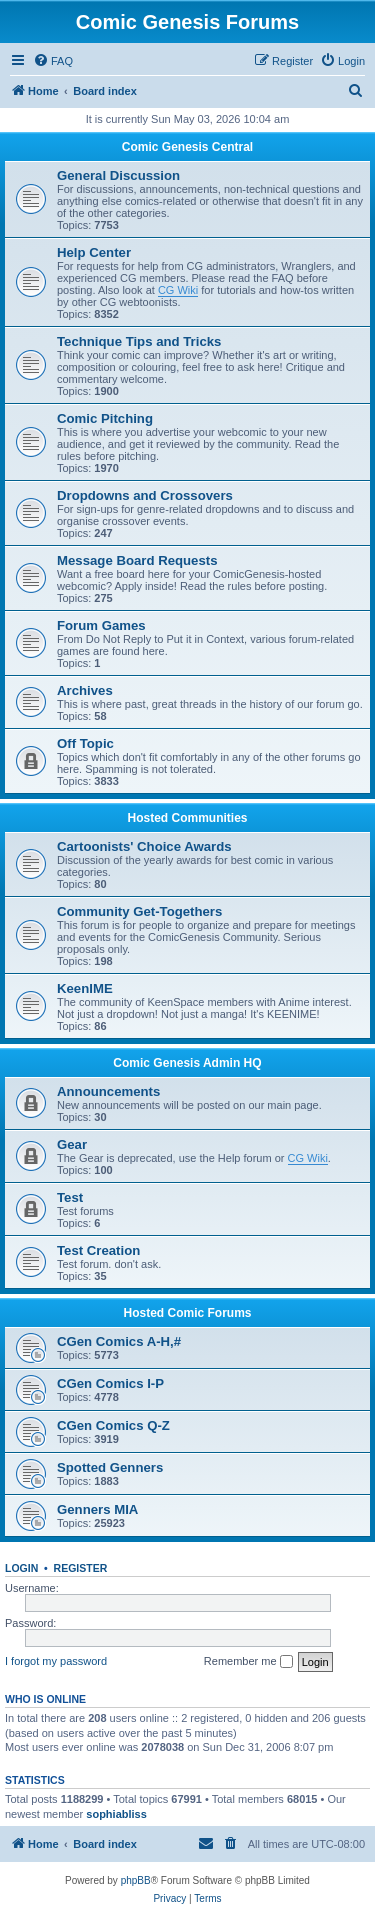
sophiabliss (116, 1814)
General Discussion (118, 175)
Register (81, 1568)
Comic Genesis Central (187, 147)
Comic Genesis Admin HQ (187, 1063)
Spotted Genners (110, 1467)
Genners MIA (97, 1509)
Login (21, 1568)
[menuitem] (53, 61)
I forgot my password (56, 1661)
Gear (72, 1144)
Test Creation (98, 1250)
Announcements (108, 1091)
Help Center (94, 252)
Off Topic (85, 743)
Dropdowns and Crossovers (145, 495)
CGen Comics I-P (110, 1383)
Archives (85, 690)
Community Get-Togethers (139, 911)
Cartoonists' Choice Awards (144, 846)
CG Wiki (178, 290)
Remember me (248, 1662)
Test (70, 1197)
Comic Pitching (105, 418)
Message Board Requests (137, 560)
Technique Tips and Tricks (139, 341)
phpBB (136, 1880)
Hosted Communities (187, 818)
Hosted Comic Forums (187, 1313)
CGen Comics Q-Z (113, 1425)
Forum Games (101, 625)
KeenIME (85, 988)
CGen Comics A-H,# (119, 1341)
